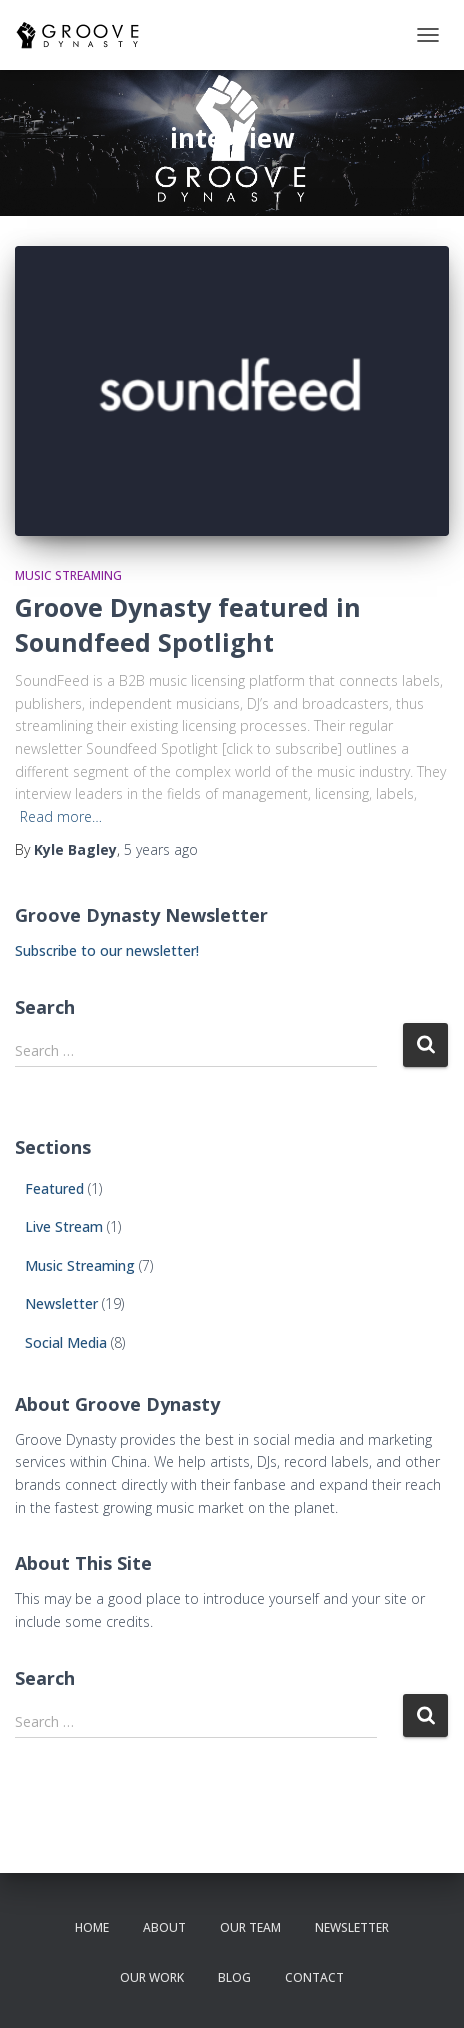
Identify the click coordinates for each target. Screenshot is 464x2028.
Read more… (61, 816)
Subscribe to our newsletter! (107, 950)
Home (92, 1927)
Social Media (66, 1342)
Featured (54, 1188)
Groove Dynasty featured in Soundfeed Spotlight (188, 624)
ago (161, 849)
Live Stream (64, 1226)
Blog (234, 1977)
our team (250, 1927)
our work (152, 1977)
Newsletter (61, 1303)
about (164, 1927)
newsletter (352, 1927)
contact (314, 1977)
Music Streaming (68, 575)
